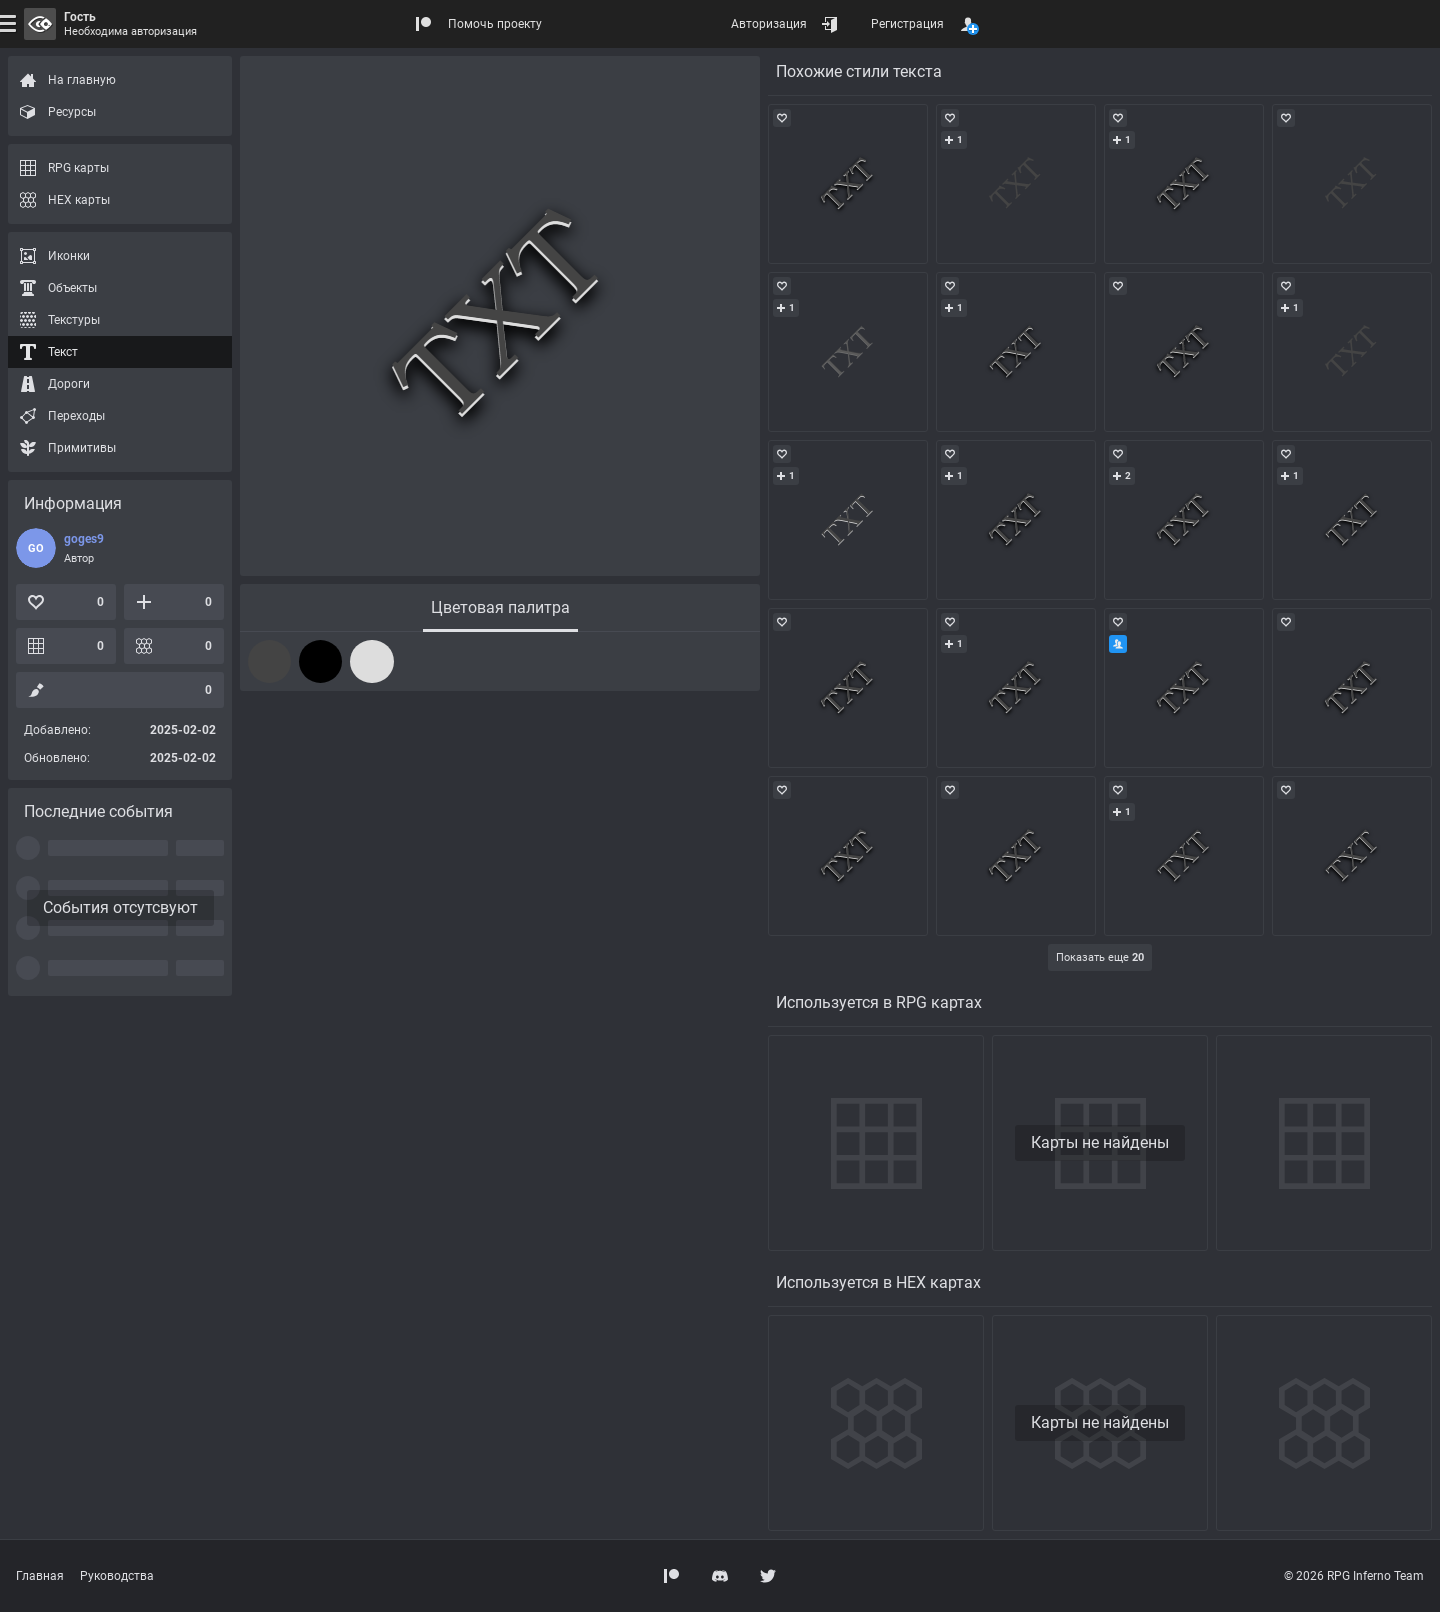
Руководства (117, 1576)
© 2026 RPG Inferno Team (1354, 1576)
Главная (40, 1576)
